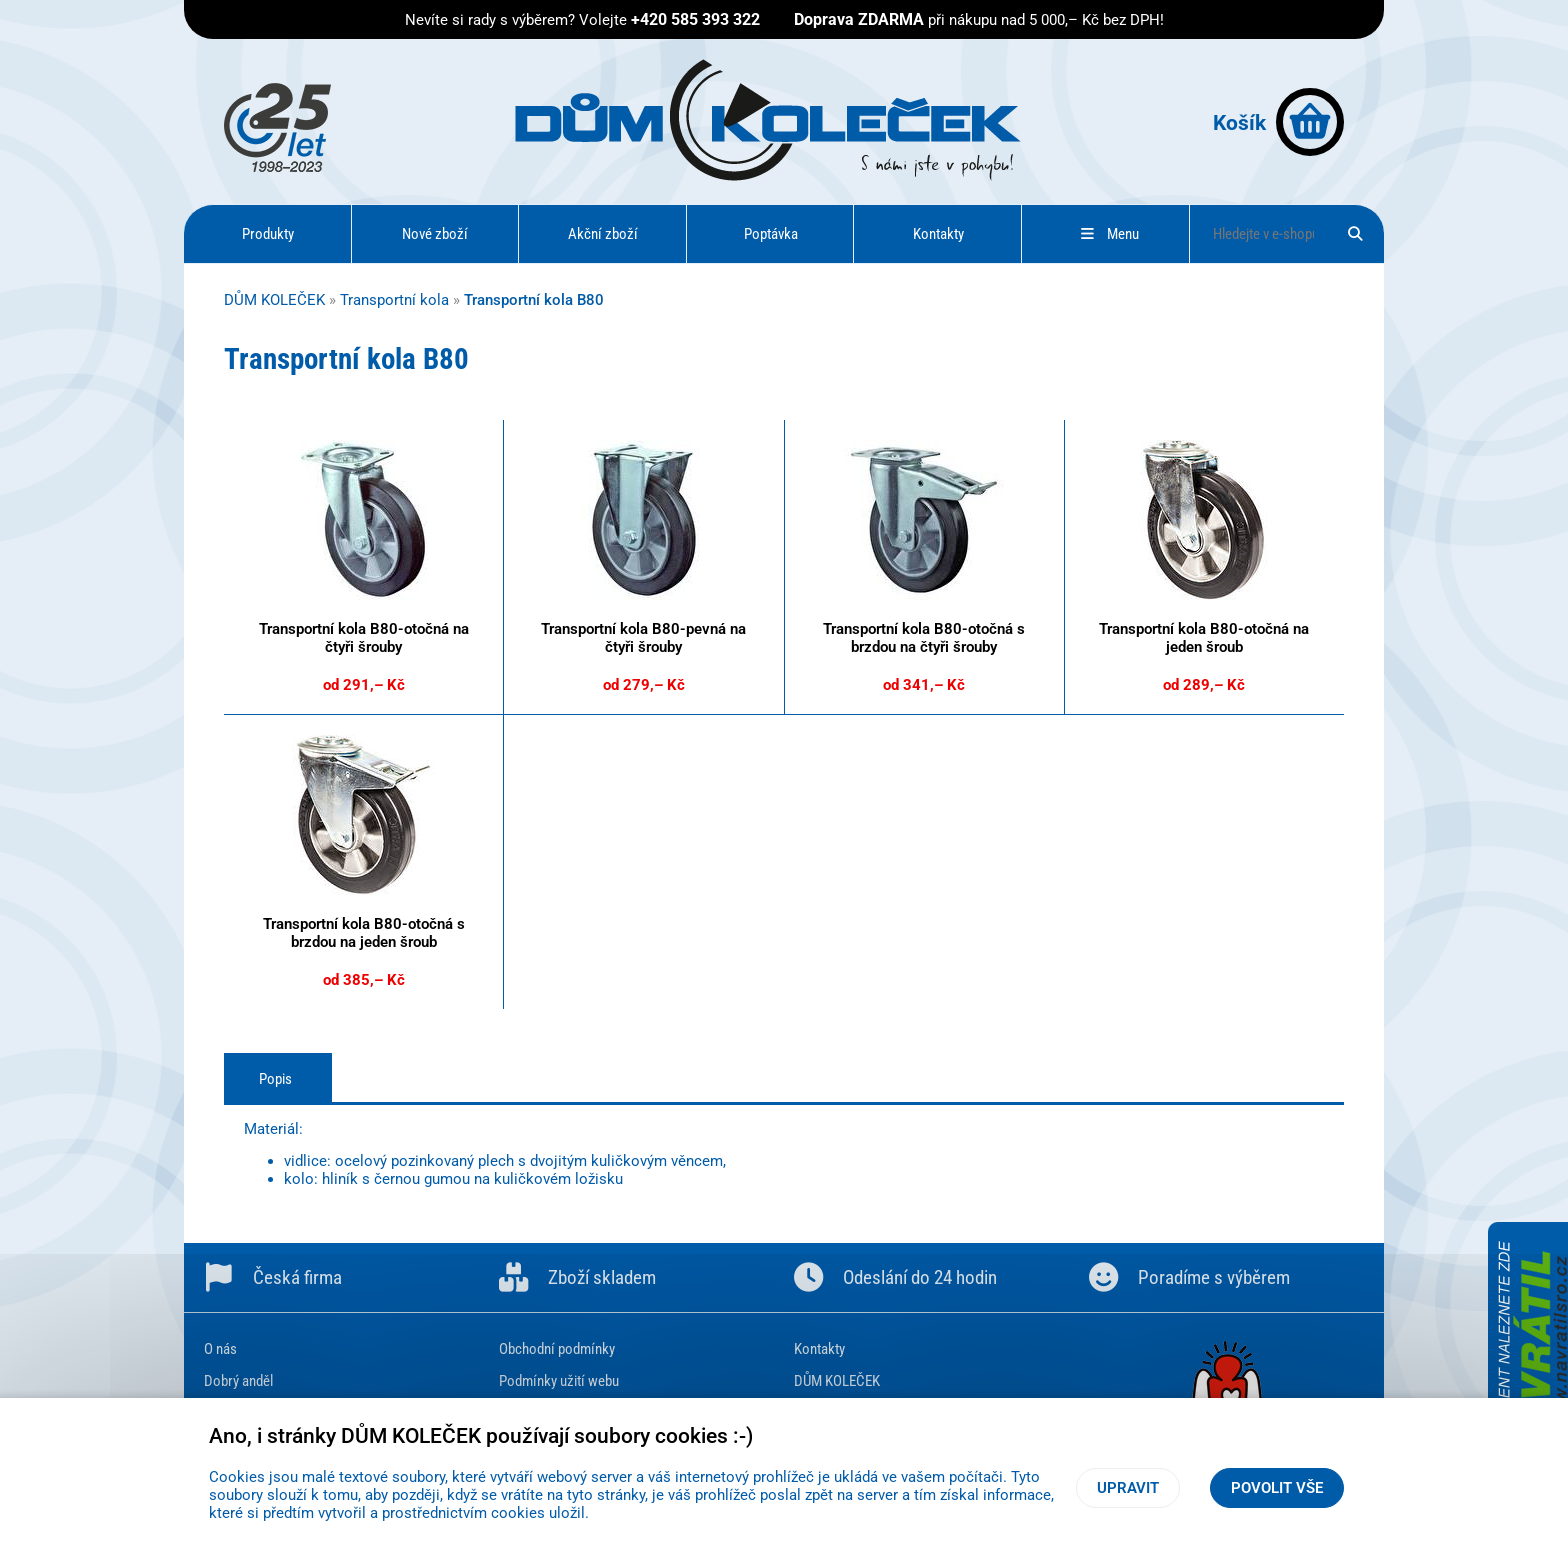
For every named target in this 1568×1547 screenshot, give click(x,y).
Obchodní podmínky (557, 1349)
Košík (1278, 122)
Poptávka (771, 234)
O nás (220, 1349)
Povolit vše (1277, 1488)
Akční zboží (603, 234)
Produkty (268, 234)
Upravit (1128, 1488)
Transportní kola (394, 300)
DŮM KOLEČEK (274, 300)
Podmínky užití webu (559, 1381)
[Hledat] (1356, 234)
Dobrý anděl (238, 1381)
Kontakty (938, 234)
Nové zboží (435, 234)
